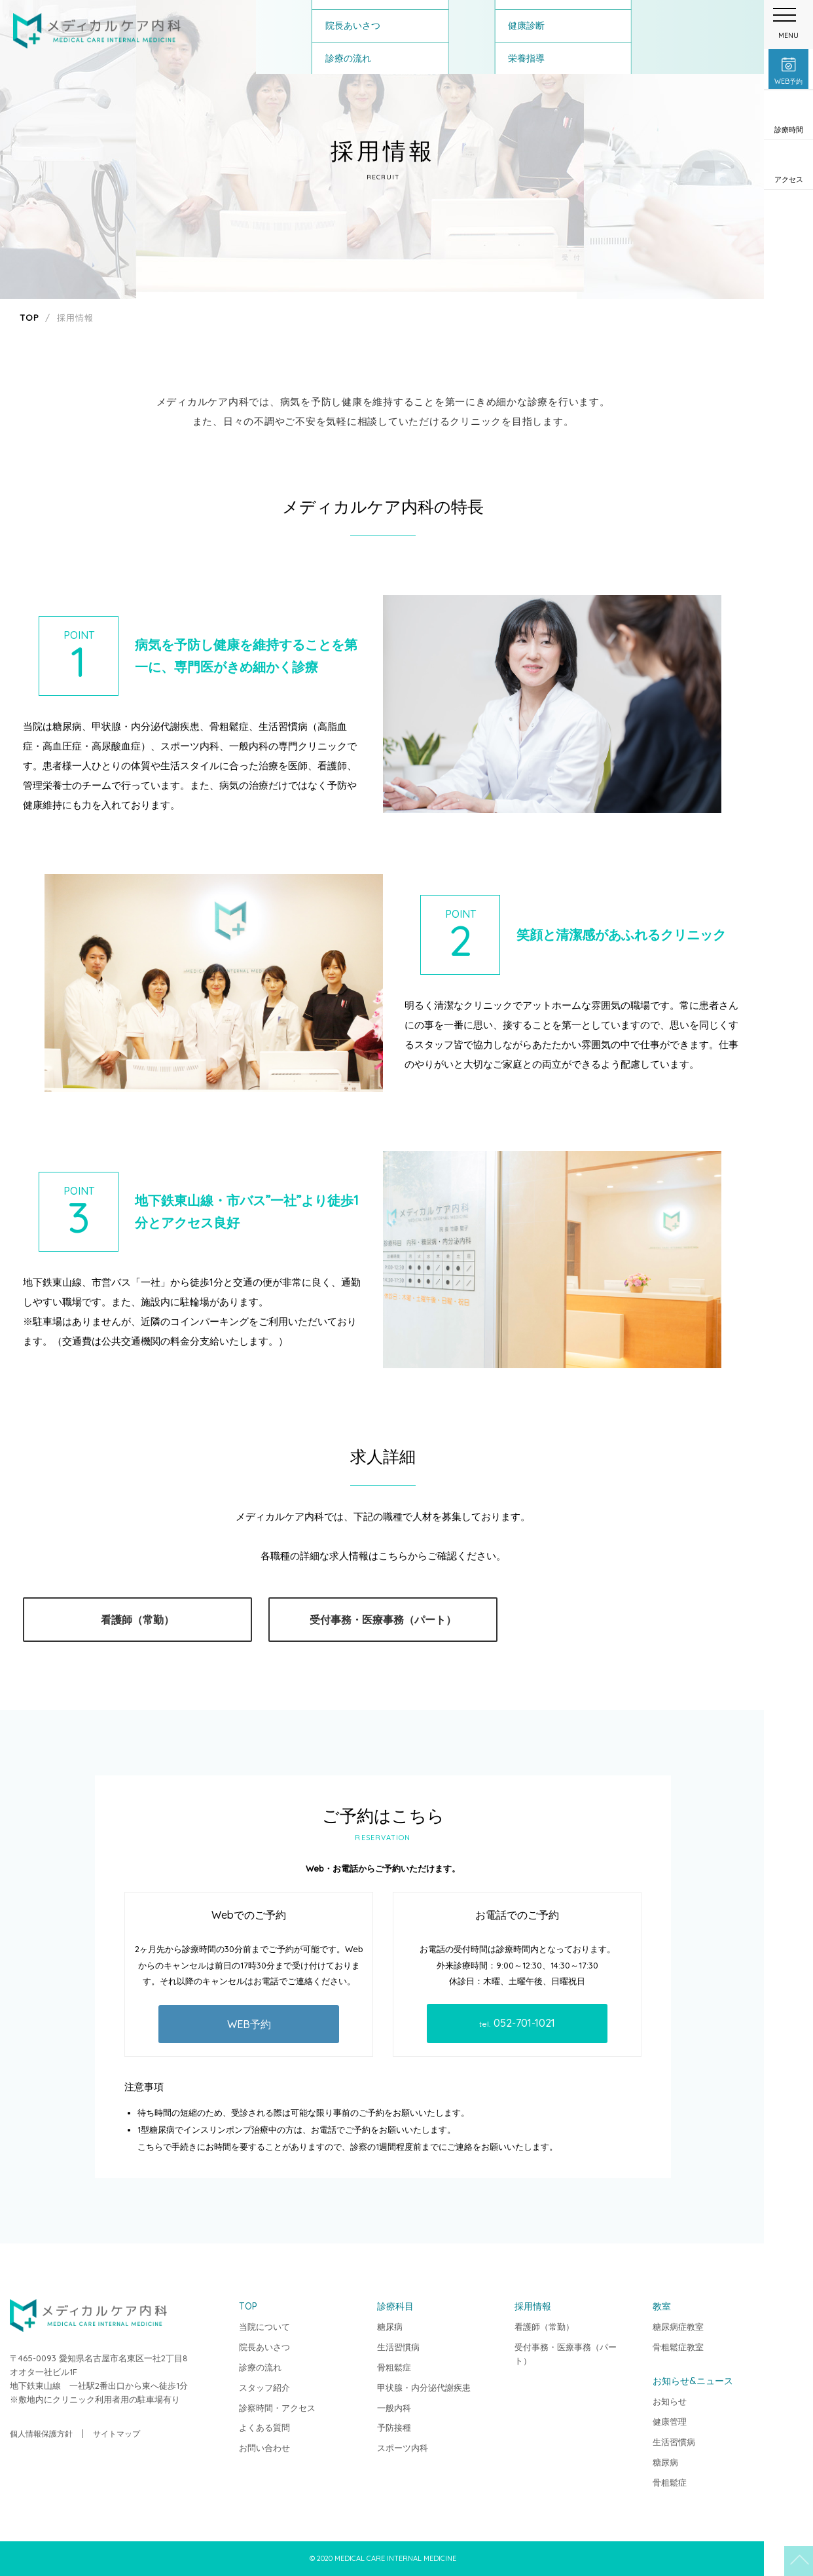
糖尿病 (390, 2326)
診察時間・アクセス (277, 2408)
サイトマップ (116, 2433)
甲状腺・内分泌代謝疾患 (424, 2387)
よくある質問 (264, 2427)
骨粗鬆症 (394, 2367)
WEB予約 (249, 2024)
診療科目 (395, 2306)
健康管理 (670, 2421)
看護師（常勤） (137, 1619)
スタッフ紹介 (264, 2387)
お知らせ (670, 2401)
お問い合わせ (264, 2447)
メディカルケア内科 (97, 30)
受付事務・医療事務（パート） (383, 1619)
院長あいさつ (264, 2347)
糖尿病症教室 (678, 2326)
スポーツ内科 (402, 2447)
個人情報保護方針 (41, 2433)
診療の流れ (260, 2367)
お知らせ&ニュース (693, 2381)
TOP (788, 2551)
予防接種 (394, 2427)
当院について (264, 2326)
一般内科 (394, 2408)
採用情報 (533, 2306)
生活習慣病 (398, 2347)
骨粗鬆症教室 (678, 2347)
